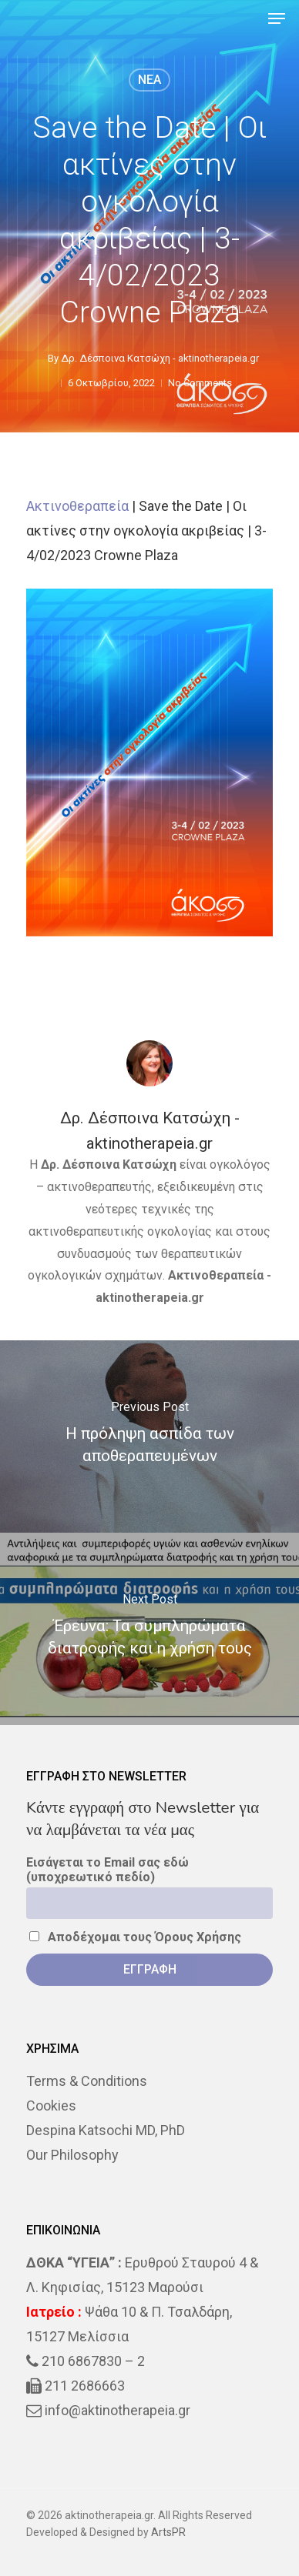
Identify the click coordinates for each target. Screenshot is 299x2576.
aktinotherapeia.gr (150, 1297)
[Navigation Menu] (276, 18)
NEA (149, 79)
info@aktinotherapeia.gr (117, 2410)
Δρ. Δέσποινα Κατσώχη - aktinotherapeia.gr (160, 358)
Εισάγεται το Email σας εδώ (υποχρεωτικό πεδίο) (107, 1869)
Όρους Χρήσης (198, 1937)
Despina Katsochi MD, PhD (105, 2130)
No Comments (200, 383)
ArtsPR (168, 2532)
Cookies (51, 2105)
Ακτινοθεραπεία (77, 506)
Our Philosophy (72, 2155)
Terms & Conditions (86, 2081)
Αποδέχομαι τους (135, 1937)
